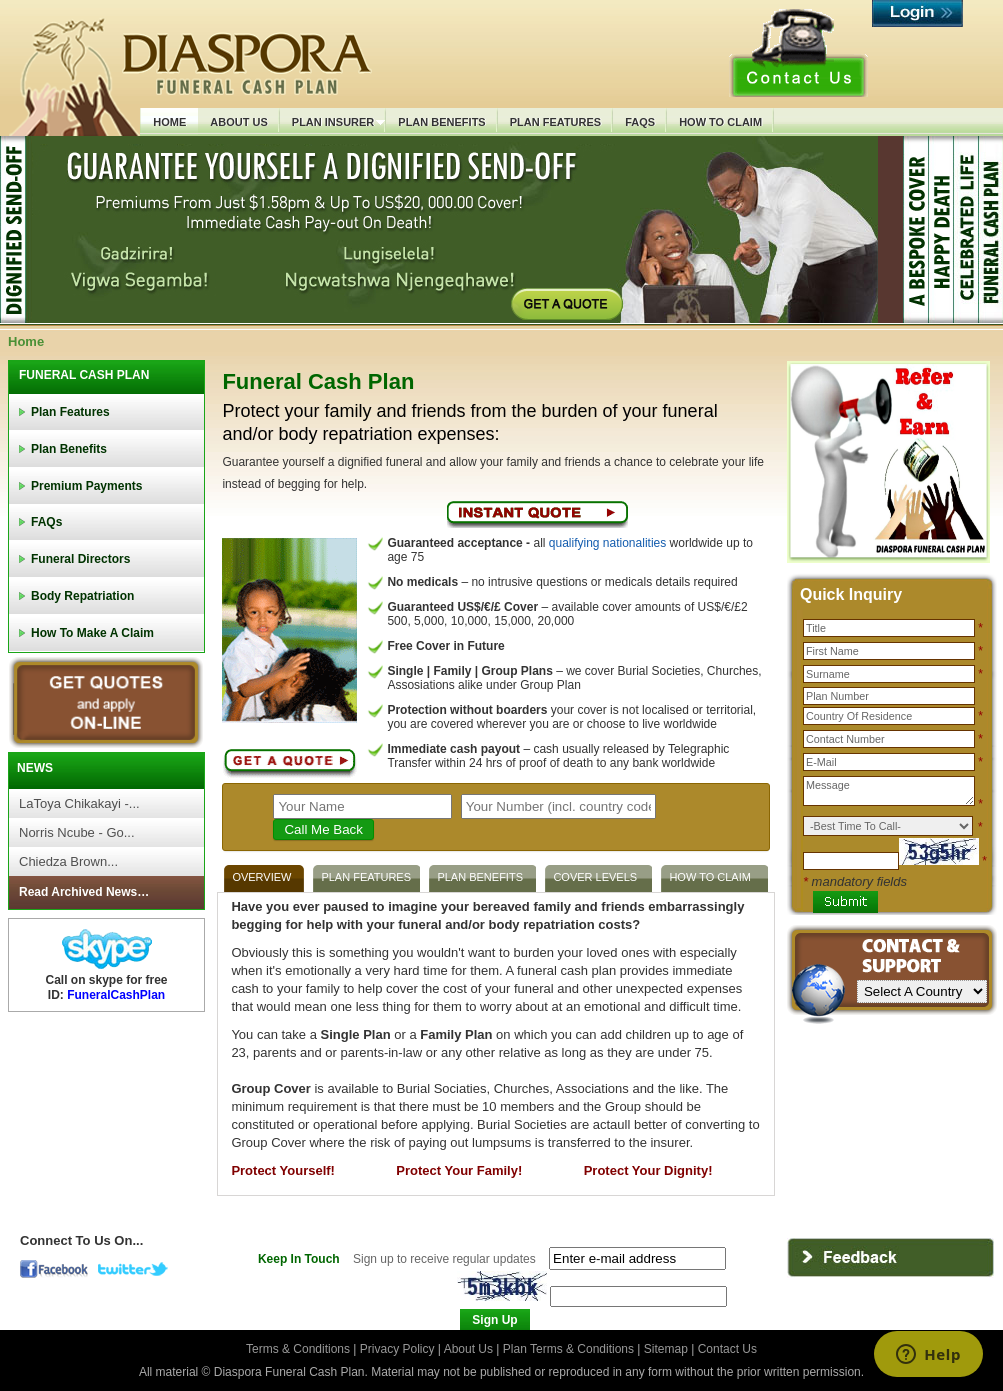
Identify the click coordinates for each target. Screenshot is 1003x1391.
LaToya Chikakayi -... (79, 803)
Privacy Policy (399, 1349)
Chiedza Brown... (68, 861)
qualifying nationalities (607, 543)
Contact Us (727, 1349)
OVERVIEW (261, 877)
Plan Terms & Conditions (568, 1349)
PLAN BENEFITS (480, 877)
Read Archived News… (84, 892)
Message (889, 791)
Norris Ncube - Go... (77, 832)
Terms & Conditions (299, 1349)
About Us (468, 1349)
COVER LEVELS (595, 877)
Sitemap (666, 1349)
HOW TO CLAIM (710, 877)
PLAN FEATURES (366, 877)
